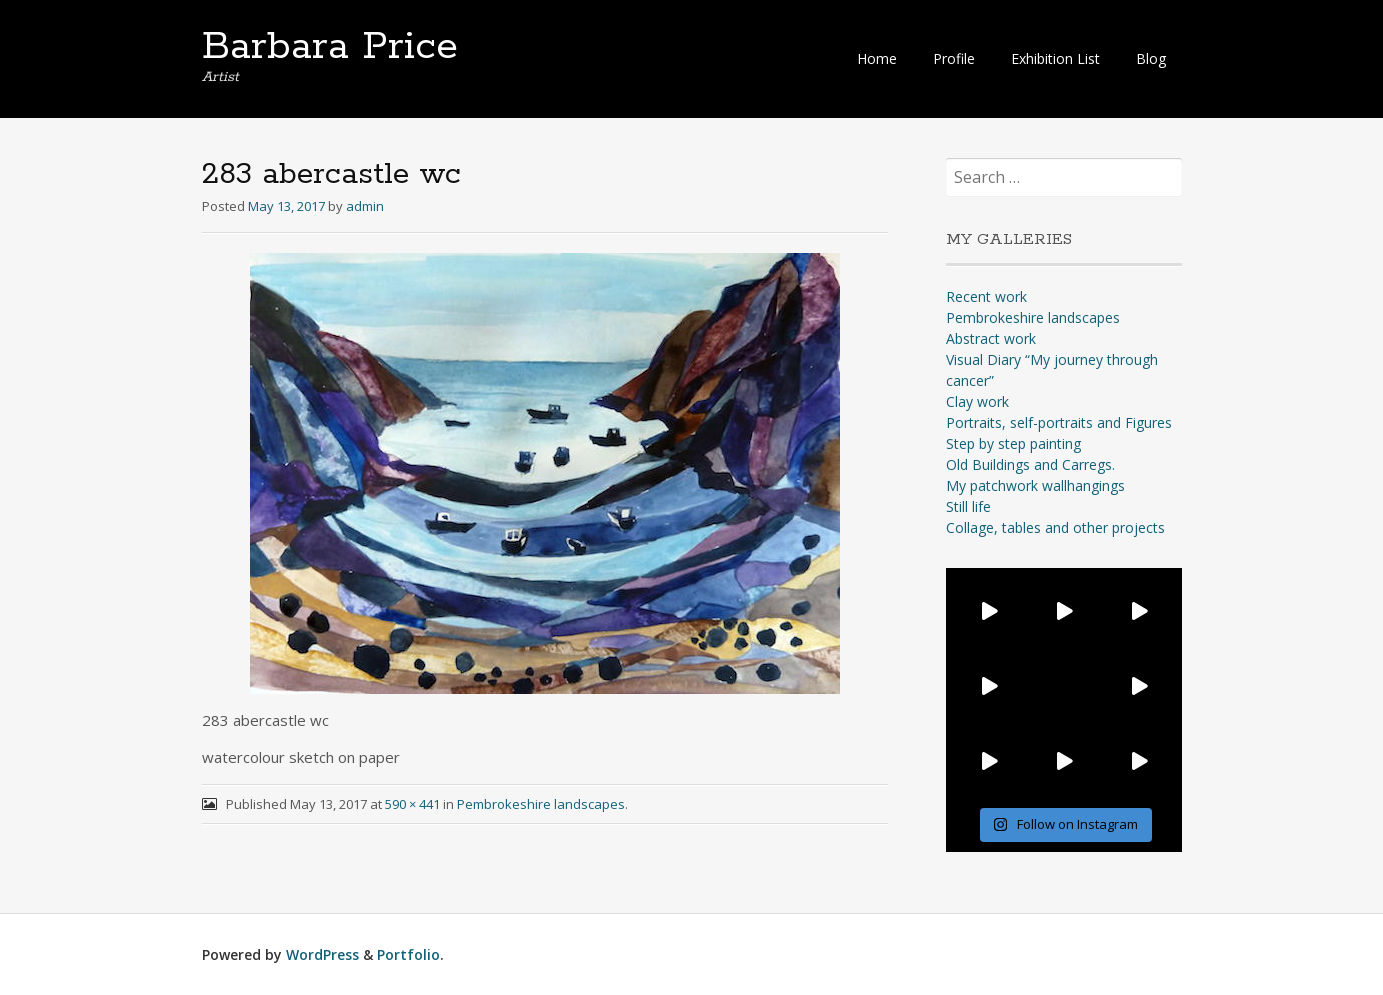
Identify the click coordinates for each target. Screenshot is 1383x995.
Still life (968, 506)
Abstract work (991, 338)
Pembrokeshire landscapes (541, 804)
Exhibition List (1055, 58)
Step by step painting (1013, 443)
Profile (954, 58)
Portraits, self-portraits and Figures (1059, 422)
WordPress (322, 954)
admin (365, 206)
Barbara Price (330, 47)
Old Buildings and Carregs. (1030, 464)
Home (877, 58)
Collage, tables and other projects (1055, 527)
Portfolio (408, 954)
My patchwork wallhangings (1035, 485)
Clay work (977, 401)
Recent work (986, 296)
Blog (1151, 58)
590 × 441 (412, 804)
